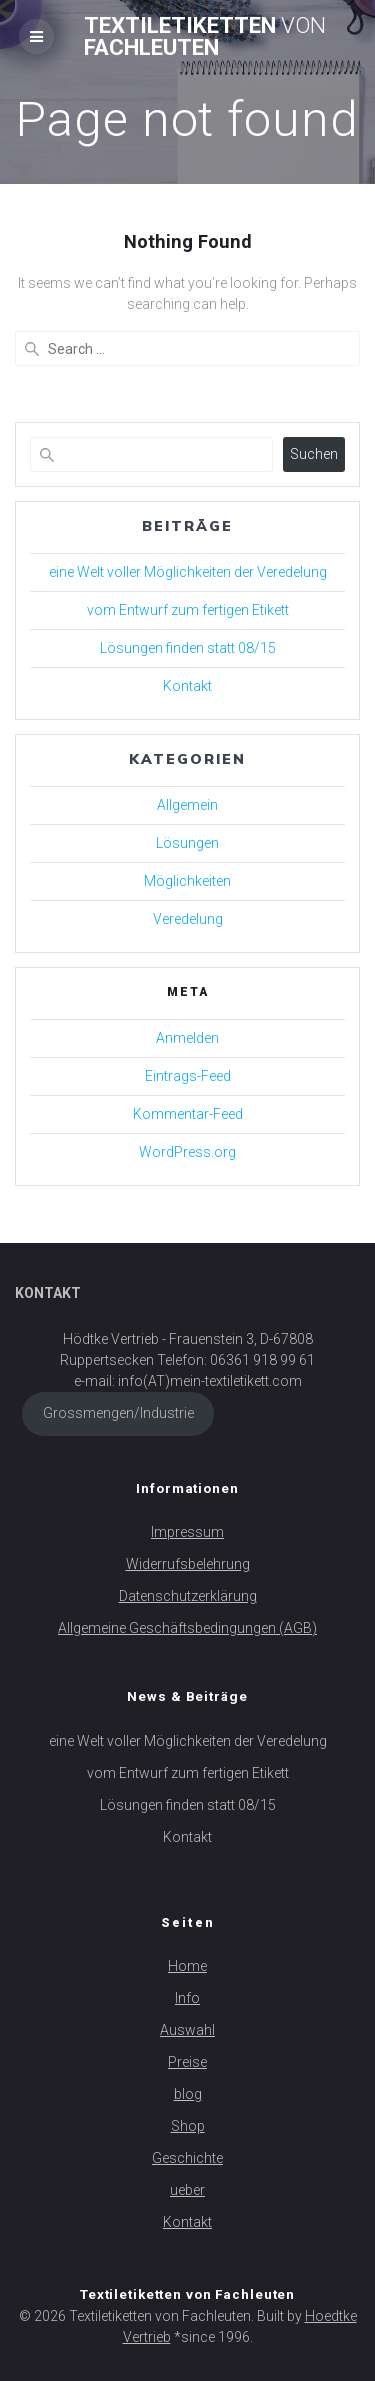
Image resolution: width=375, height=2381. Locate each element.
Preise (187, 2062)
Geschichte (187, 2158)
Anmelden (187, 1038)
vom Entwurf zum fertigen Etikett (188, 610)
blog (188, 2094)
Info (187, 1998)
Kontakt (187, 686)
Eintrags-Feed (188, 1076)
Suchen (314, 454)
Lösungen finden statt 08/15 (188, 648)
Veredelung (188, 919)
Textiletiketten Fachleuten (205, 36)
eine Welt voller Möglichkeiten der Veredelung (188, 572)
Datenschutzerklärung (188, 1596)
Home (187, 1966)
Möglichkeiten (187, 881)
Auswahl (187, 2030)
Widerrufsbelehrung (188, 1564)
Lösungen (187, 843)
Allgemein (187, 805)
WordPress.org (187, 1152)
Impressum (187, 1532)
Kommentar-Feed (188, 1114)
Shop (188, 2126)
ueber (187, 2190)
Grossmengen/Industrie (118, 1413)
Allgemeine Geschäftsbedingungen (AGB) (187, 1628)
